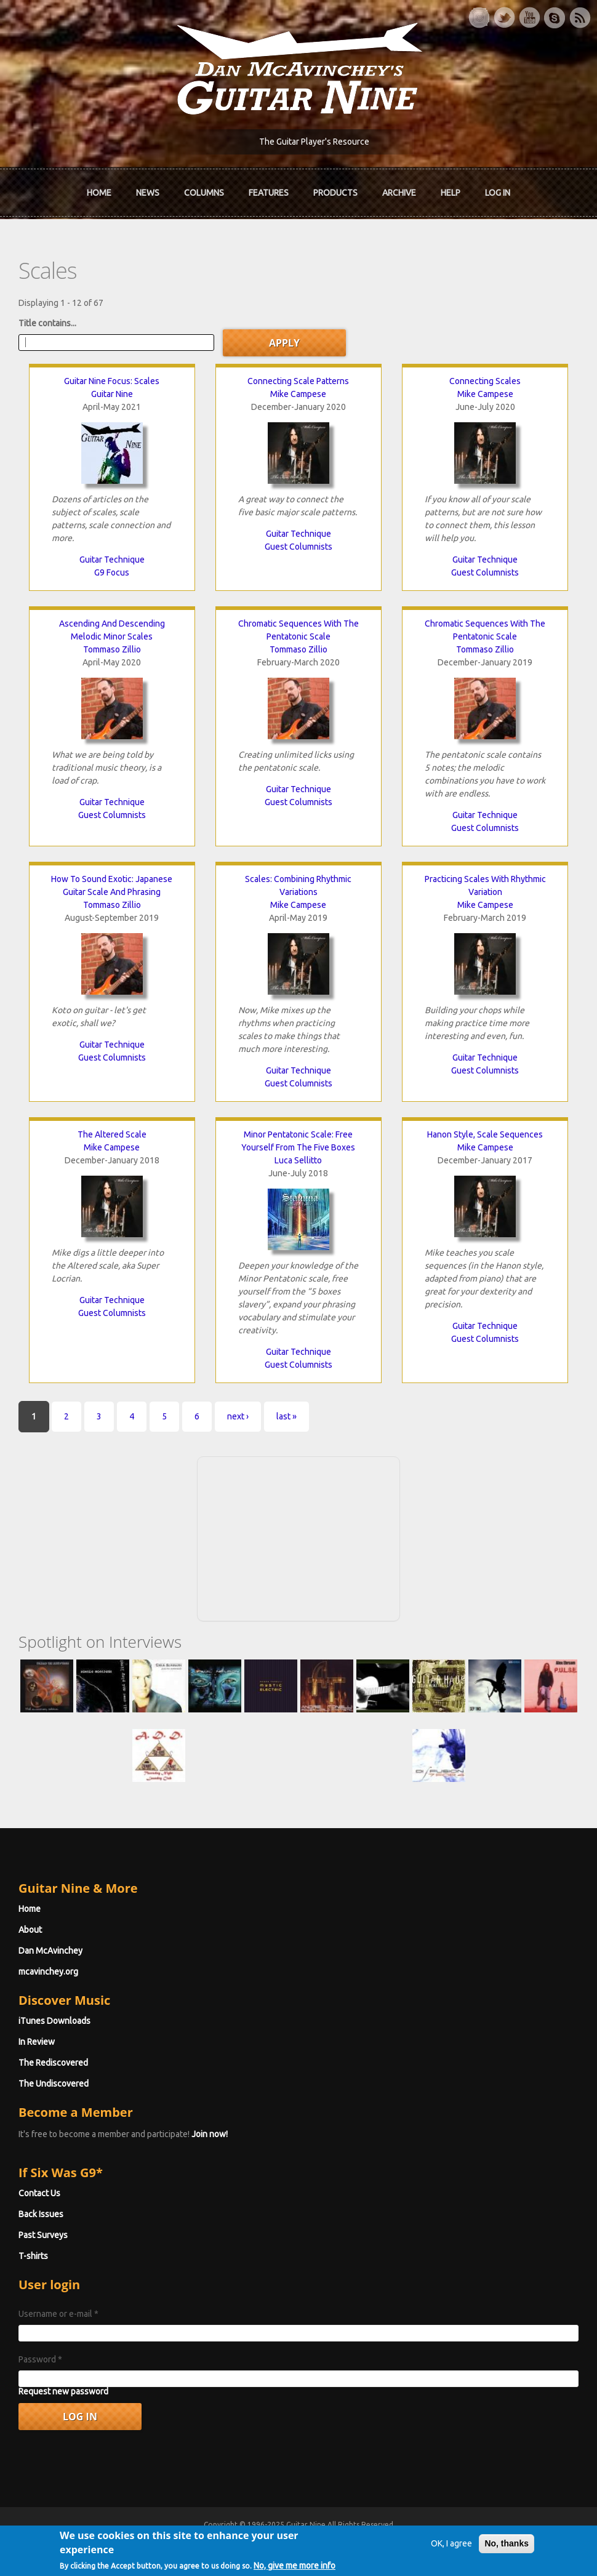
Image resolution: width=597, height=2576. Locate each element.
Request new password (63, 2391)
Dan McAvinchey (50, 1951)
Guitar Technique (112, 559)
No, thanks (506, 2549)
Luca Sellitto (298, 1160)
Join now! (209, 2134)
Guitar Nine (112, 394)
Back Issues (40, 2214)
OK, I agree (451, 2549)
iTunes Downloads (54, 2021)
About (30, 1930)
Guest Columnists (298, 547)
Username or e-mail (58, 2314)
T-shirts (33, 2256)
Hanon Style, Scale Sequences (485, 1134)
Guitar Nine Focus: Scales (111, 381)
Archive (399, 193)
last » (286, 1416)
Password (40, 2359)
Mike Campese (298, 394)
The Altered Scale (112, 1134)
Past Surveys (43, 2235)
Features (269, 193)
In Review (36, 2042)
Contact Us (39, 2193)
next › (238, 1416)
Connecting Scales (485, 381)
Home (99, 193)
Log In (497, 193)
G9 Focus (111, 572)
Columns (204, 193)
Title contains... (47, 323)
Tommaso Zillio (112, 649)
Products (335, 193)
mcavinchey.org (48, 1971)
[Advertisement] (298, 1537)
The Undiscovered (53, 2083)
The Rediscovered (53, 2063)
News (147, 193)
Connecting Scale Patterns (298, 381)
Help (450, 193)
